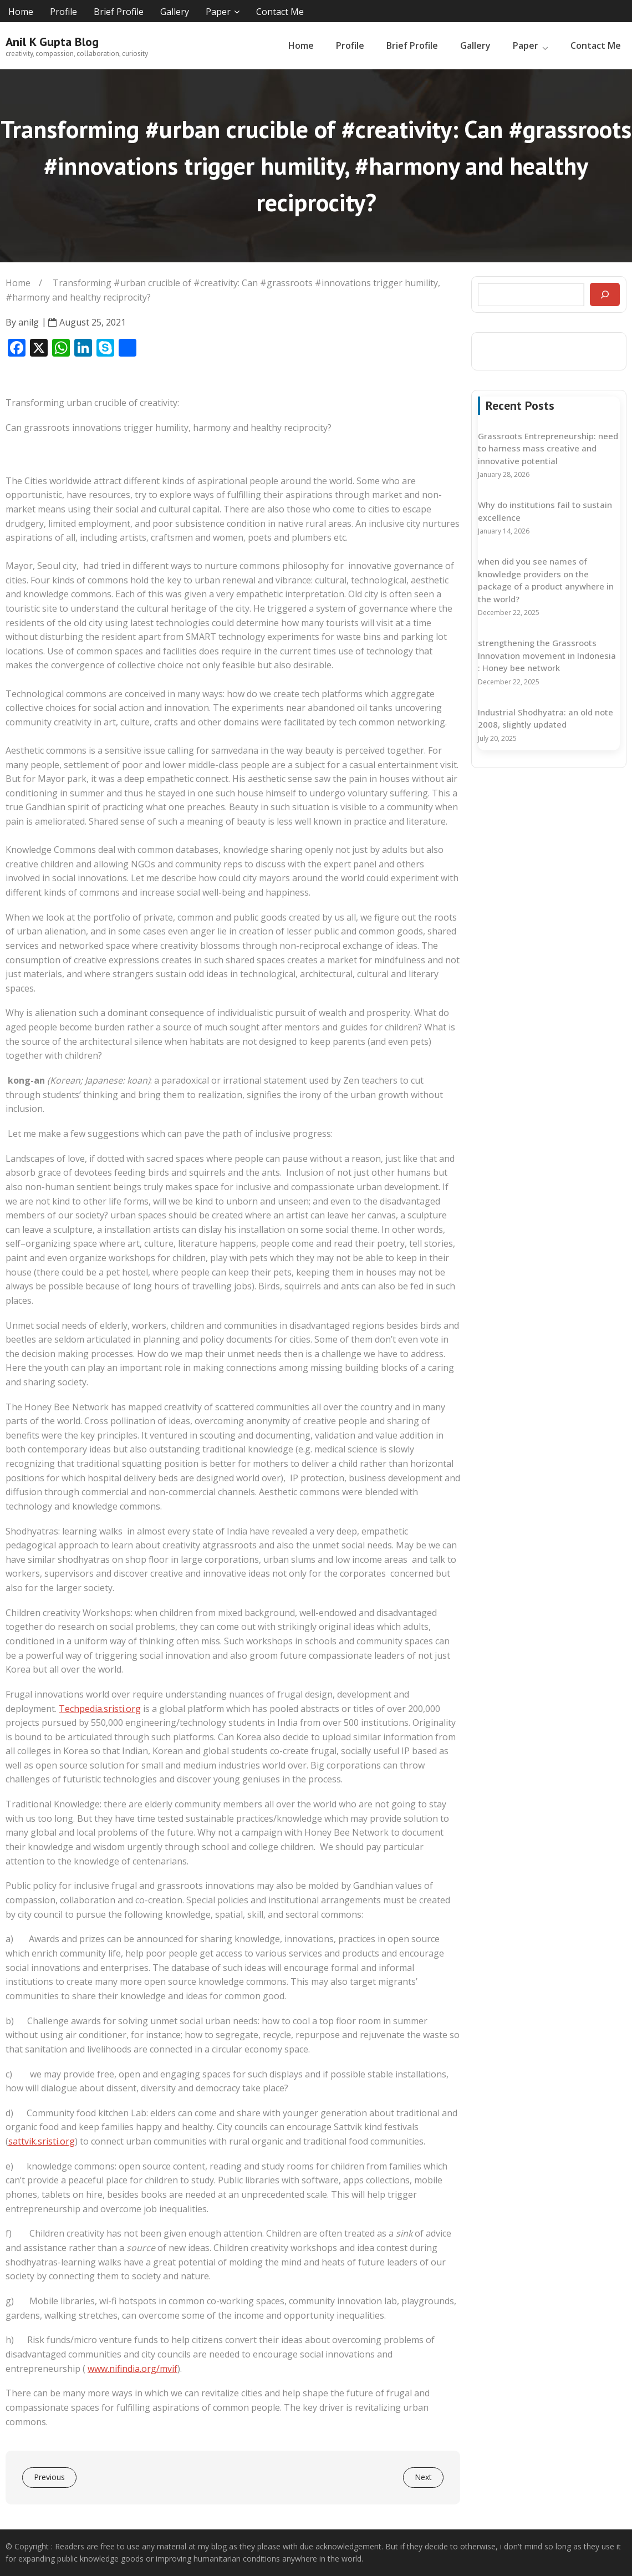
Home (20, 12)
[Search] (605, 294)
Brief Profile (119, 12)
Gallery (174, 12)
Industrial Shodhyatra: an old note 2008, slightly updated (545, 718)
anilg (28, 322)
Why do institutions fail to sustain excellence (545, 511)
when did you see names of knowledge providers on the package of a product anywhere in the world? (546, 580)
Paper (218, 12)
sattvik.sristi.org (41, 2141)
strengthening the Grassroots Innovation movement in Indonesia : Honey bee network (547, 655)
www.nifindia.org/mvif (132, 2368)
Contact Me (280, 12)
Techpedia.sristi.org (100, 1709)
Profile (63, 12)
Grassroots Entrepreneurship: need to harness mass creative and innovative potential (548, 448)
